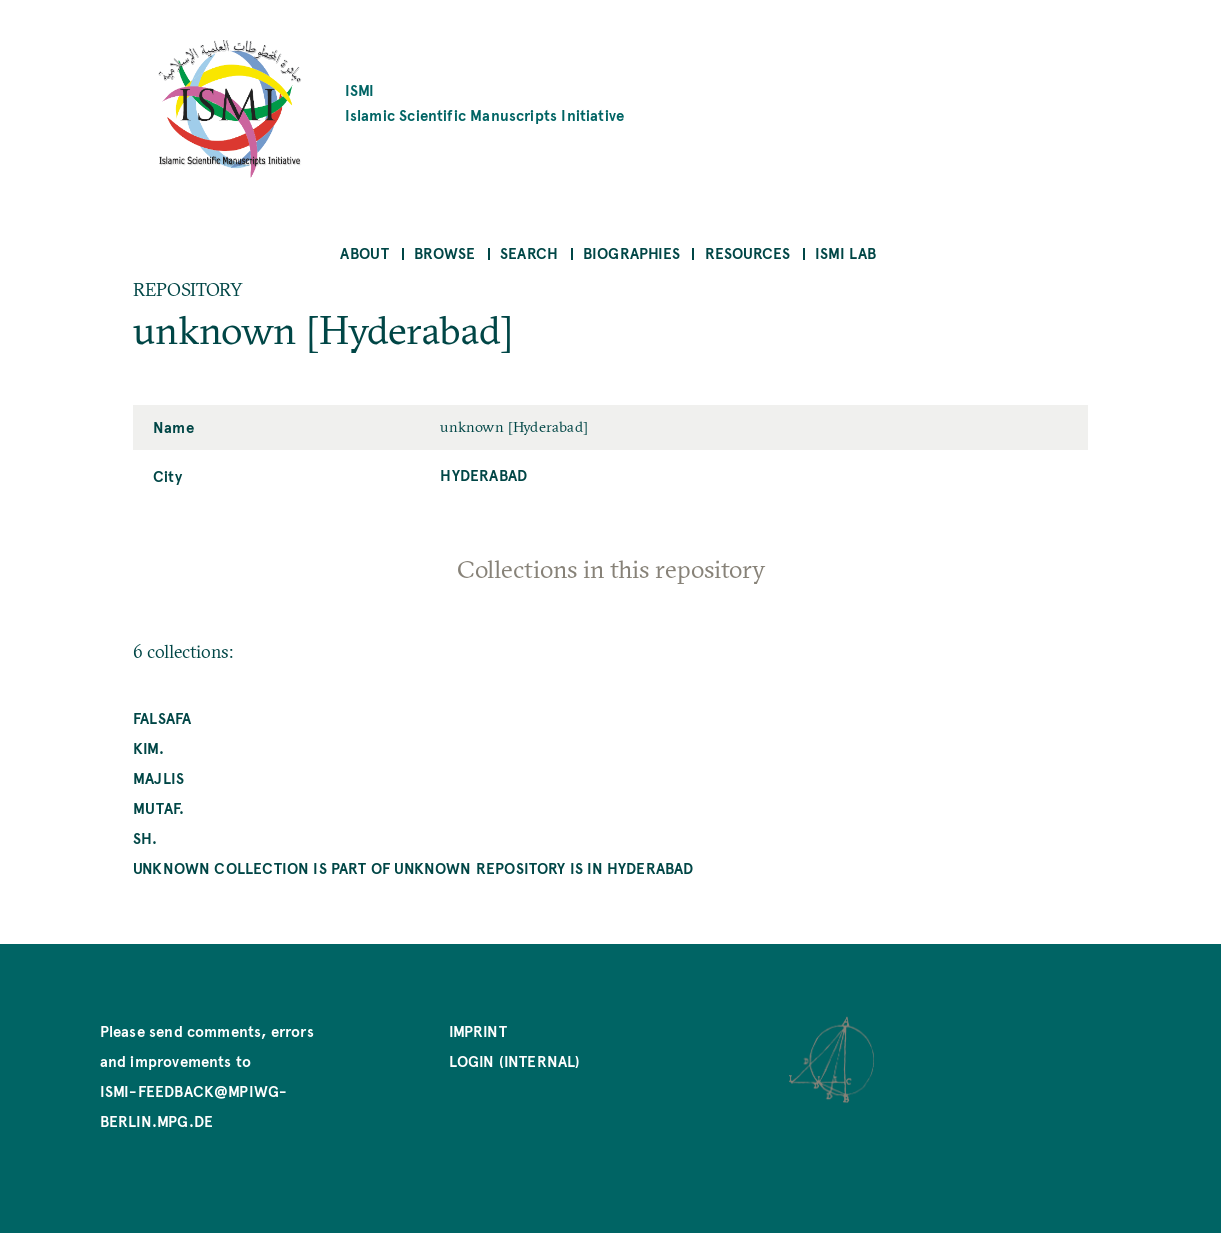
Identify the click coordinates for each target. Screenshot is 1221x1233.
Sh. (145, 837)
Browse (444, 252)
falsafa (162, 717)
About (364, 252)
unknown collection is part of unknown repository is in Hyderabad (413, 867)
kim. (148, 747)
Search (529, 252)
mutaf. (158, 807)
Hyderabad (483, 474)
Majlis (158, 777)
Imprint (478, 1030)
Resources (748, 252)
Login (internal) (515, 1060)
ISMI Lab (845, 252)
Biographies (631, 252)
